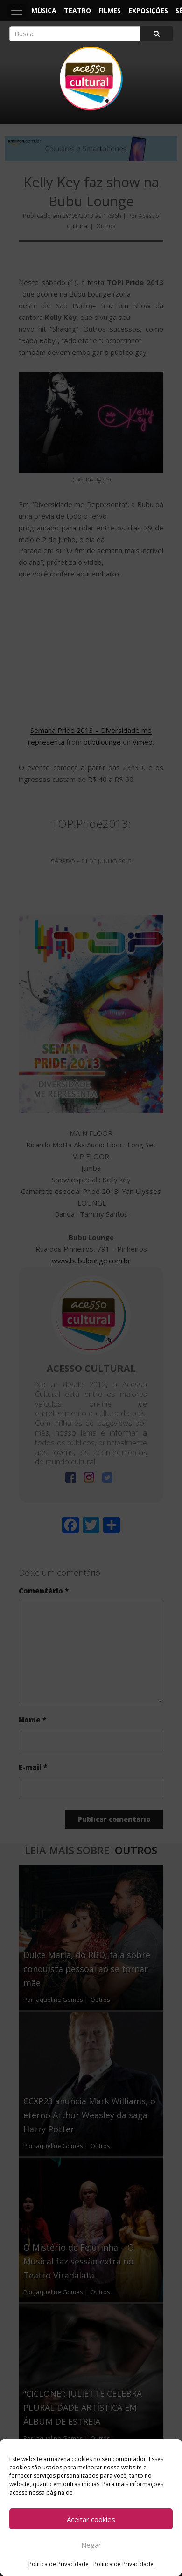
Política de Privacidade (58, 2564)
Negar (91, 2544)
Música (43, 10)
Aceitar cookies (91, 2519)
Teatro (77, 10)
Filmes (109, 10)
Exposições (148, 10)
